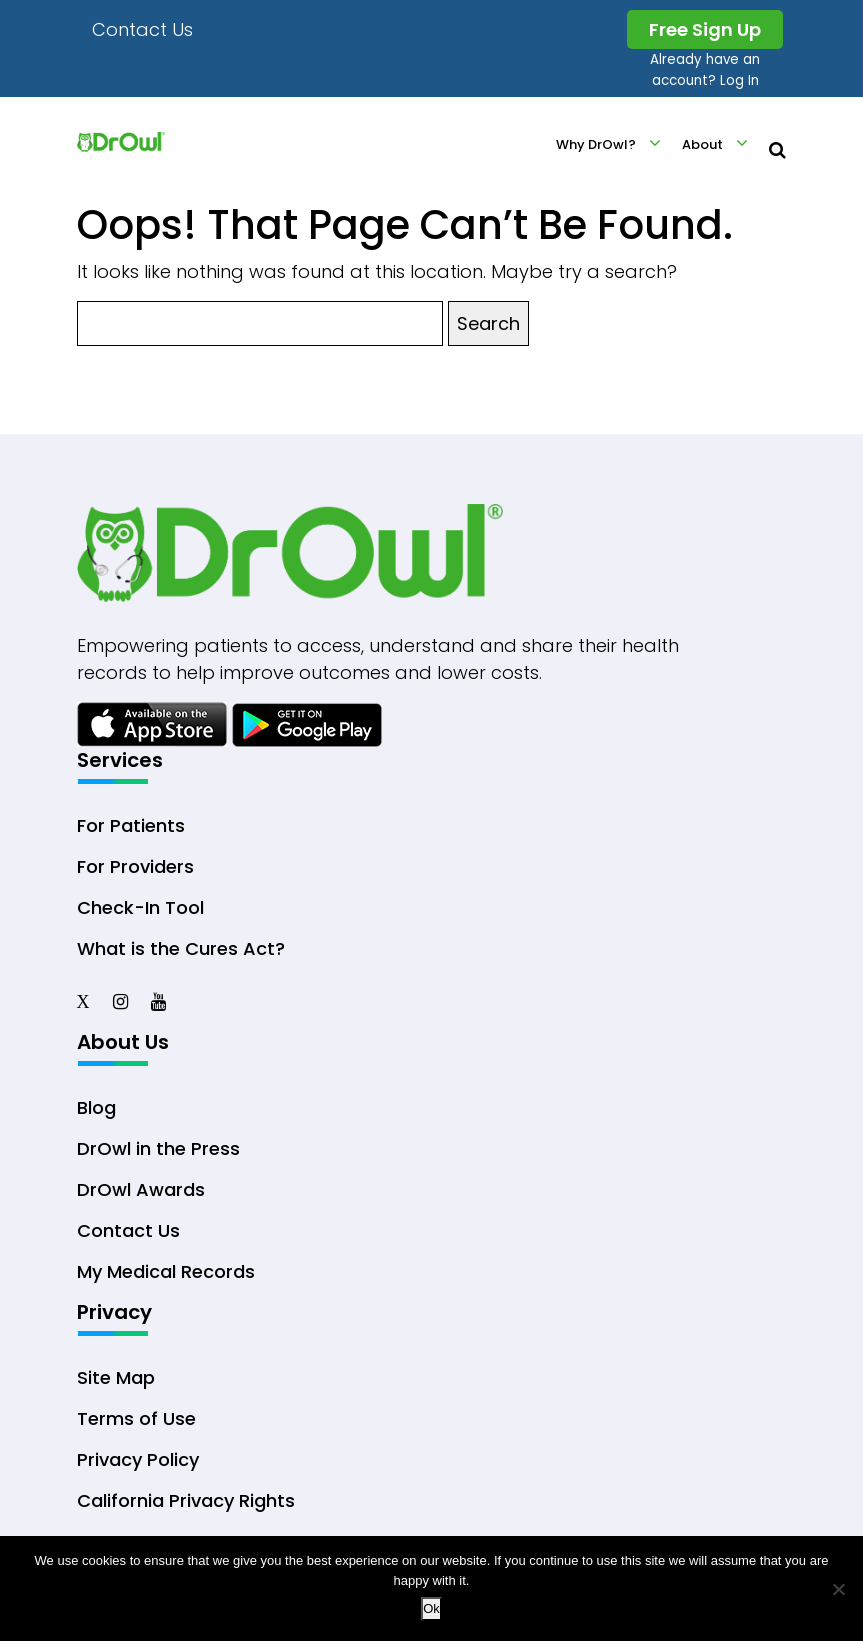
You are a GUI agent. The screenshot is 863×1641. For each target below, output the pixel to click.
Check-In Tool (140, 907)
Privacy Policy (138, 1459)
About (702, 144)
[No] (838, 1589)
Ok (431, 1608)
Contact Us (142, 29)
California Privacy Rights (186, 1500)
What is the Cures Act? (181, 948)
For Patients (131, 825)
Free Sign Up (705, 29)
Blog (96, 1107)
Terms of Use (136, 1418)
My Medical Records (166, 1271)
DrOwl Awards (141, 1189)
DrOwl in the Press (158, 1148)
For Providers (135, 866)
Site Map (116, 1377)
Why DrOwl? (596, 144)
